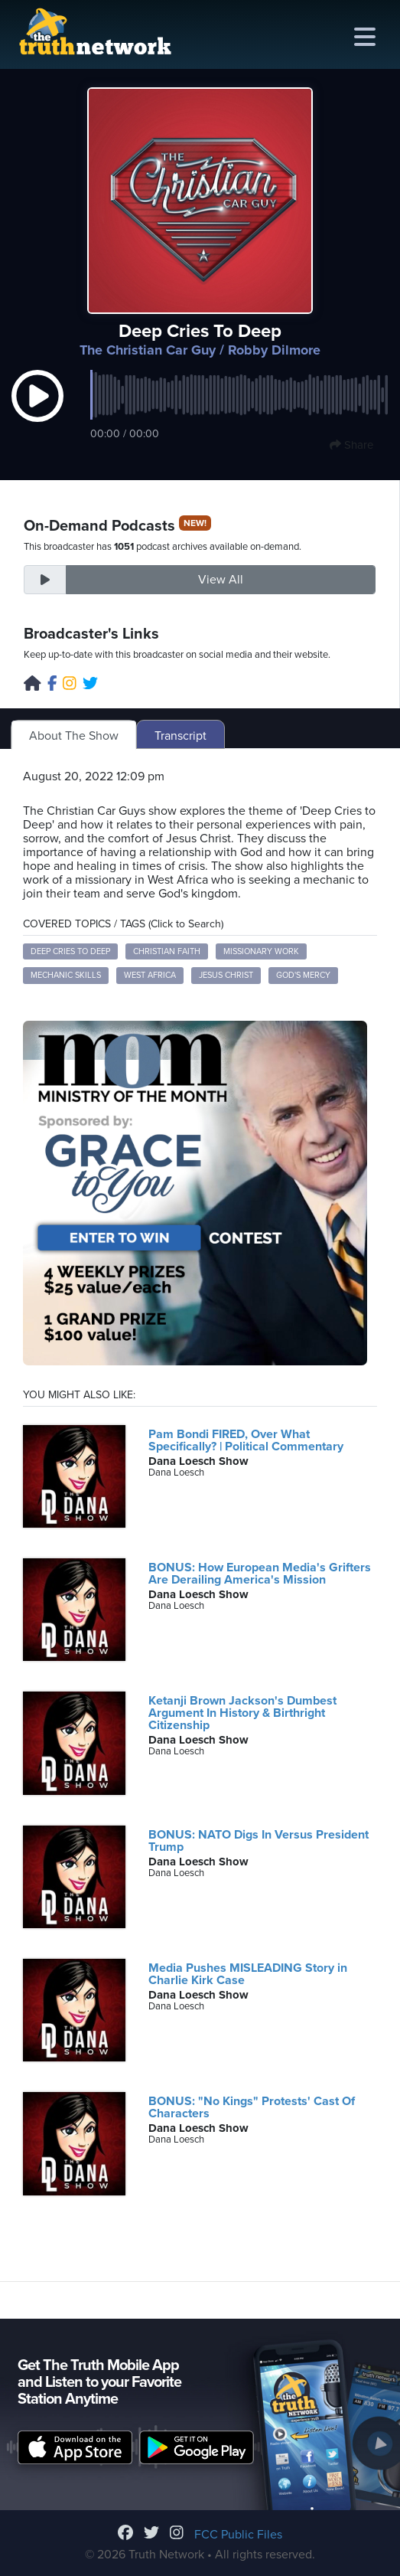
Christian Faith (166, 951)
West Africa (150, 975)
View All (220, 579)
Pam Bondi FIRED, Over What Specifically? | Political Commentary (245, 1440)
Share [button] (351, 445)
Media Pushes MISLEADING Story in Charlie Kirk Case (247, 1974)
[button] (37, 411)
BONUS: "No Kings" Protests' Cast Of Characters (251, 2107)
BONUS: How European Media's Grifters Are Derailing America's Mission (259, 1573)
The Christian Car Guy (148, 350)
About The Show (74, 736)
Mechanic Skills (66, 975)
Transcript (180, 736)
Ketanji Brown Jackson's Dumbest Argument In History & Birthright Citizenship (242, 1713)
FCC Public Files (238, 2534)
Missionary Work (261, 951)
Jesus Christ (226, 975)
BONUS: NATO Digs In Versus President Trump (258, 1841)
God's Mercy (303, 975)
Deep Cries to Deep (70, 951)
